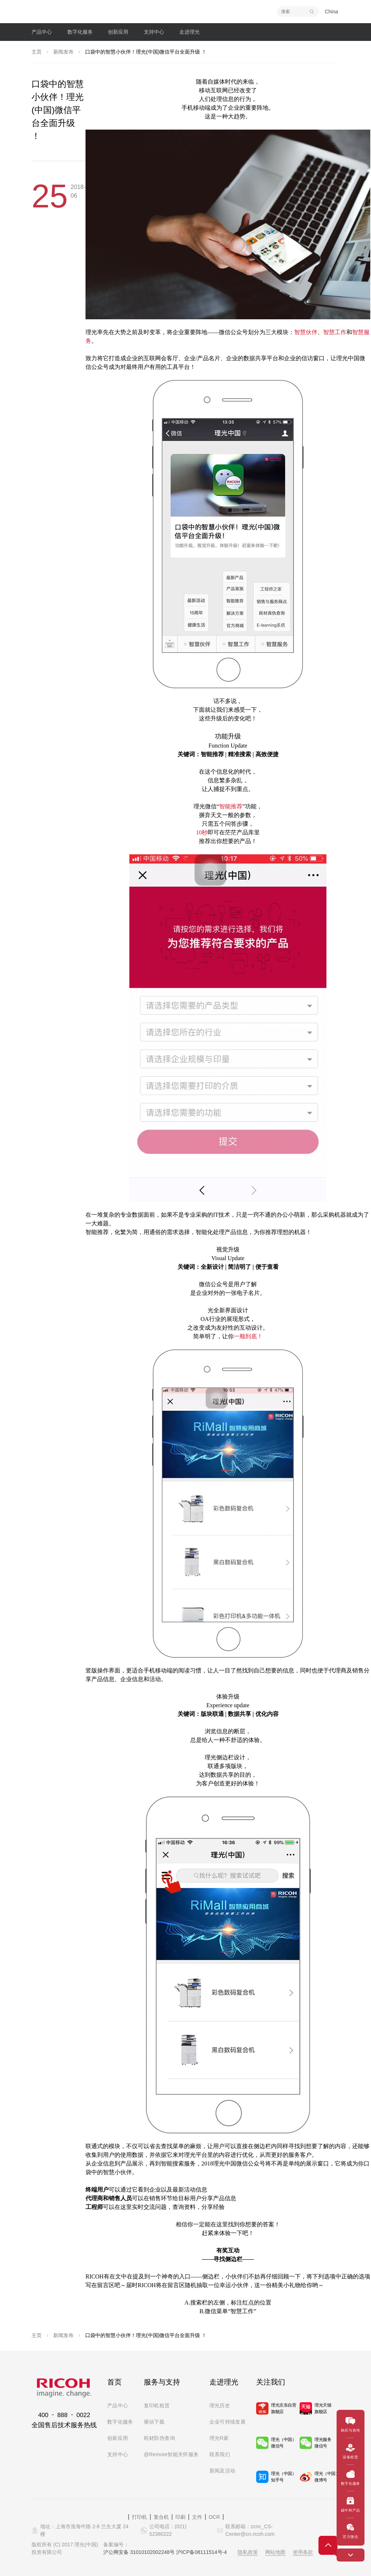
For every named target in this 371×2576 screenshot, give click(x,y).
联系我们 (219, 2454)
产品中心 (117, 2405)
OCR (214, 2517)
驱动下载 (154, 2422)
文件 (197, 2517)
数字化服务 (120, 2422)
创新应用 (117, 2438)
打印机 (139, 2517)
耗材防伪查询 (159, 2438)
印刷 (180, 2517)
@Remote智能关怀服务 (171, 2454)
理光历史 (219, 2405)
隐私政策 (248, 2552)
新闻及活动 (222, 2471)
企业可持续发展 (227, 2422)
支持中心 (117, 2454)
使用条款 (303, 2552)
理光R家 (219, 2438)
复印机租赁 (157, 2405)
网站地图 (275, 2552)
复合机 (161, 2517)
